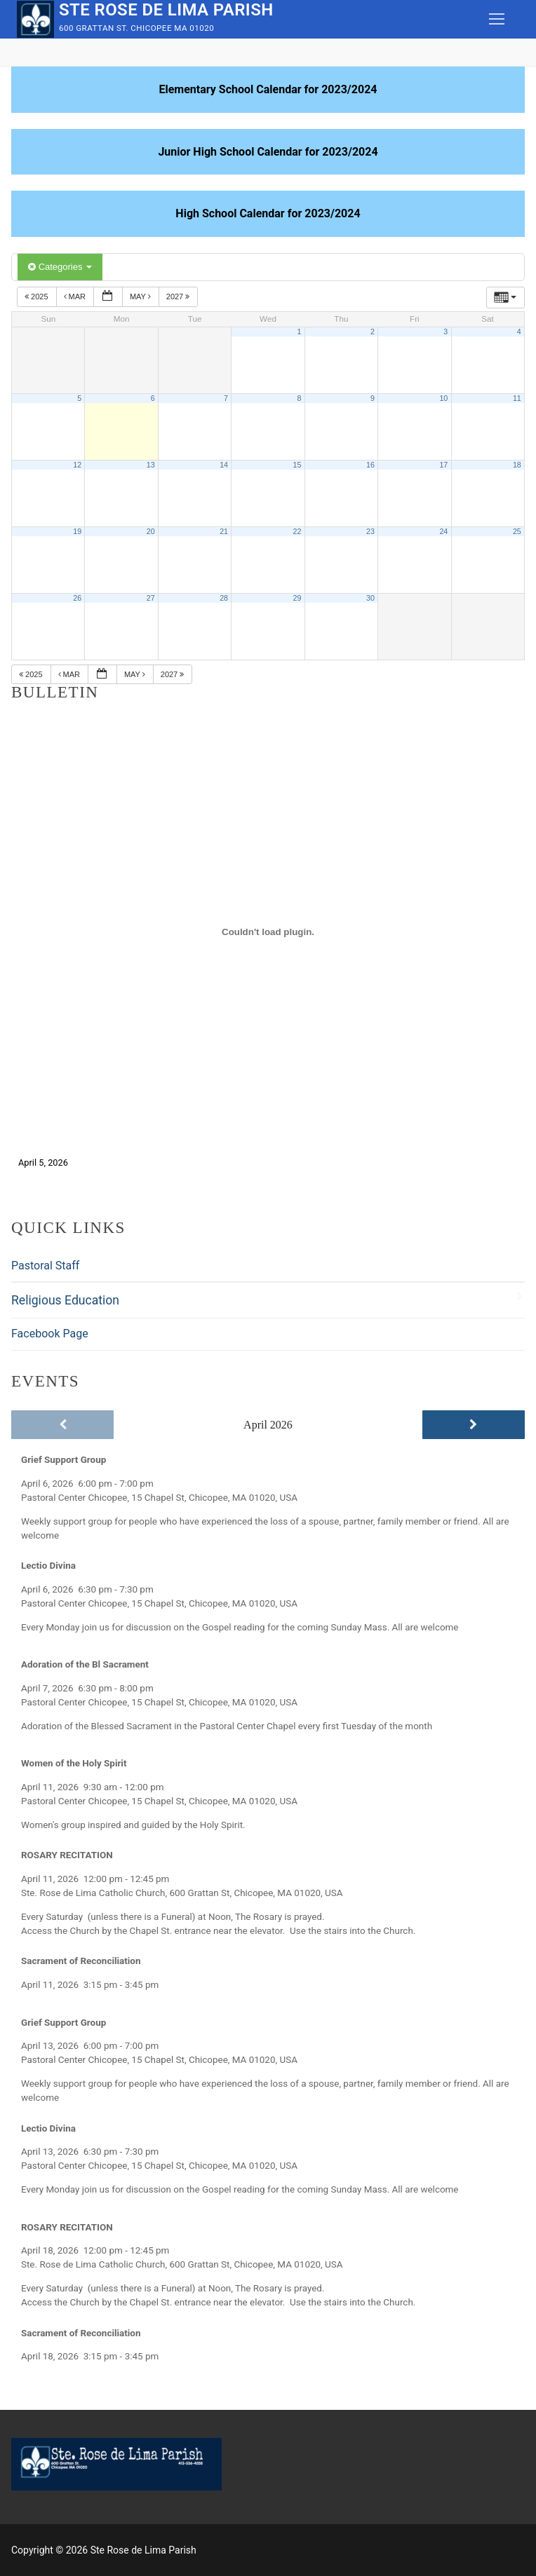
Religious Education (65, 1300)
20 (151, 531)
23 (370, 531)
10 (443, 398)
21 (224, 531)
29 (297, 598)
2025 (38, 296)
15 (297, 465)
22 (297, 531)
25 (517, 531)
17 (443, 465)
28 (224, 598)
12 (77, 465)
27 (151, 598)
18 (517, 465)
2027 (179, 296)
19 (77, 531)
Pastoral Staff (45, 1265)
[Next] (473, 1425)
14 (224, 465)
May (141, 296)
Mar (76, 296)
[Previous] (62, 1425)
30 (370, 598)
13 (151, 465)
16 (370, 465)
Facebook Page (49, 1333)
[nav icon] (496, 19)
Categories (60, 266)
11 (517, 398)
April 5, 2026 (43, 1163)
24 (443, 531)
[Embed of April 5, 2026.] (268, 931)
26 (77, 598)
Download (103, 1163)
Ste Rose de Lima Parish (166, 10)
